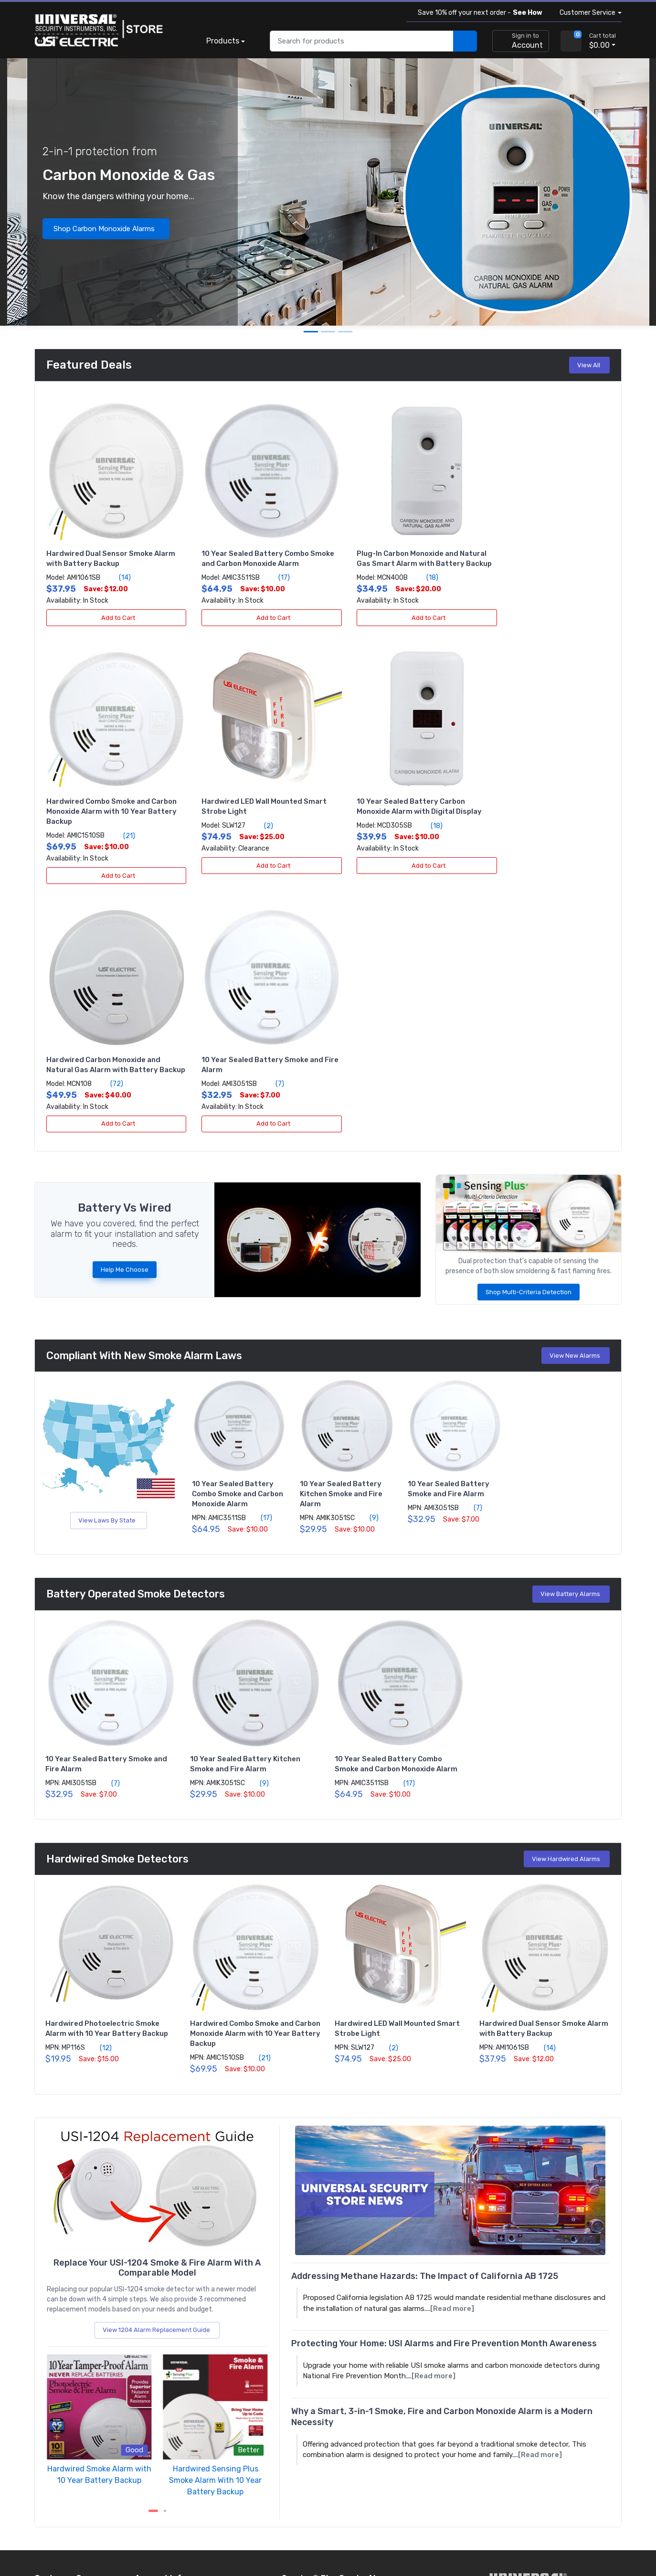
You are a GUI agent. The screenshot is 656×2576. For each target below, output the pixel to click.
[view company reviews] (528, 2469)
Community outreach (168, 2427)
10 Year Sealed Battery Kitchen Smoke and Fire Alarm (341, 1234)
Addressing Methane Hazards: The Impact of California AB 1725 (424, 2017)
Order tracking (56, 2336)
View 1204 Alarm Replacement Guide (158, 2070)
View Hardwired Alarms (567, 1599)
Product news (55, 2427)
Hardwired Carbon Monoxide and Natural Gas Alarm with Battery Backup (393, 800)
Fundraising (152, 2440)
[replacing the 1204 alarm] (157, 1927)
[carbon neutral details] (528, 2420)
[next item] (165, 2251)
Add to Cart (111, 606)
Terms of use (109, 2537)
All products (52, 2440)
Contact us (51, 2375)
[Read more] (452, 2049)
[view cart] (571, 41)
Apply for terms (159, 2362)
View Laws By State (108, 1261)
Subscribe (382, 2428)
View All (590, 365)
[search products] (465, 41)
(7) (553, 814)
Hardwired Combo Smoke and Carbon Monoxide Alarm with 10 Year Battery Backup (543, 552)
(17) (268, 567)
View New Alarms (576, 1096)
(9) (369, 1258)
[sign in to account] (520, 41)
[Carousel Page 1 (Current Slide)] (153, 2251)
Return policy (54, 2349)
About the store (59, 2414)
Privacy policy (55, 2537)
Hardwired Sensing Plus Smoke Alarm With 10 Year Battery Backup (215, 2220)
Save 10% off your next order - (478, 13)
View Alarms (363, 2356)
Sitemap (154, 2537)
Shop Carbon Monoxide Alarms (106, 228)
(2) (108, 814)
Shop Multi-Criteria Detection (528, 1032)
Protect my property (167, 2414)
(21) (557, 577)
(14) (119, 567)
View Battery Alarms (571, 1334)
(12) (100, 1788)
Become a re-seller (164, 2375)
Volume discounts (162, 2349)
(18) (405, 577)
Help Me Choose (124, 1010)
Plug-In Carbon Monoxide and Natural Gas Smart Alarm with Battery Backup (389, 552)
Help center (52, 2362)
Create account (159, 2336)
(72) (401, 824)
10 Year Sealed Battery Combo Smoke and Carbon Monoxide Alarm (237, 1234)
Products (222, 40)
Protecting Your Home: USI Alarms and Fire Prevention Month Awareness (444, 2084)
